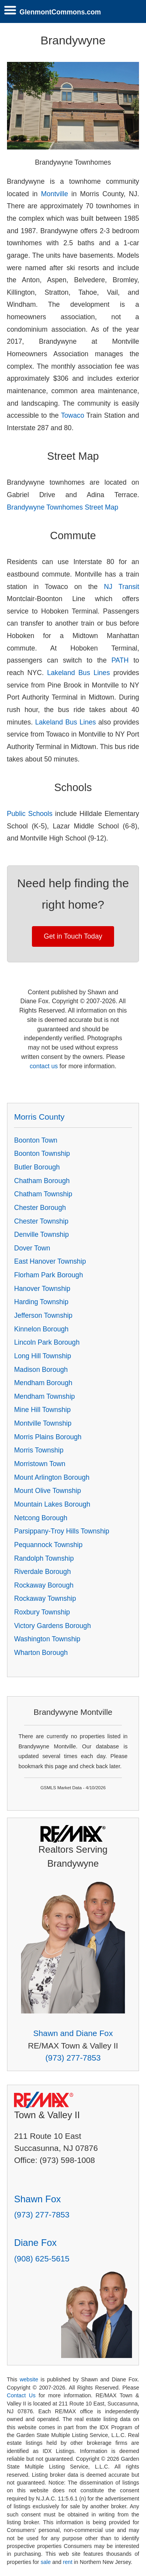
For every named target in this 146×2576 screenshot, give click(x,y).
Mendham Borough (43, 1383)
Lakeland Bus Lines (78, 673)
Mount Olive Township (47, 1491)
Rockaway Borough (44, 1585)
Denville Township (41, 1234)
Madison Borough (41, 1369)
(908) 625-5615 (41, 2258)
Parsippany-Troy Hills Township (61, 1531)
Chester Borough (40, 1208)
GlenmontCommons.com (60, 12)
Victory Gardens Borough (52, 1626)
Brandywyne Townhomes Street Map (62, 507)
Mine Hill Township (42, 1410)
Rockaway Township (45, 1598)
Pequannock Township (48, 1545)
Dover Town (32, 1248)
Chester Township (41, 1221)
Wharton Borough (41, 1652)
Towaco (72, 415)
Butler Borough (37, 1167)
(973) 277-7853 (72, 2057)
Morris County (39, 1116)
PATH (119, 660)
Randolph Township (44, 1558)
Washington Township (47, 1639)
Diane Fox (35, 2242)
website (28, 2379)
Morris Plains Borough (47, 1437)
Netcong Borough (40, 1518)
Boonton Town (35, 1140)
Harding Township (41, 1302)
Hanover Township (42, 1288)
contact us (44, 1066)
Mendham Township (44, 1396)
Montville (54, 194)
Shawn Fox (37, 2199)
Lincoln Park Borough (46, 1342)
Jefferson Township (43, 1315)
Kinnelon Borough (41, 1329)
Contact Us (21, 2395)
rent (67, 2562)
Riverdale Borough (42, 1571)
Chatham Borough (42, 1181)
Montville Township (42, 1423)
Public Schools (30, 814)
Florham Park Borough (48, 1275)
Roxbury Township (42, 1612)
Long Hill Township (42, 1356)
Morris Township (38, 1450)
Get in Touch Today (73, 936)
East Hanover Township (50, 1261)
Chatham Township (43, 1194)
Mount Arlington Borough (52, 1477)
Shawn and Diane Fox (73, 2033)
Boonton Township (42, 1153)
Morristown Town (39, 1464)
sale (45, 2562)
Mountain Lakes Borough (52, 1504)
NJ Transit (121, 587)
